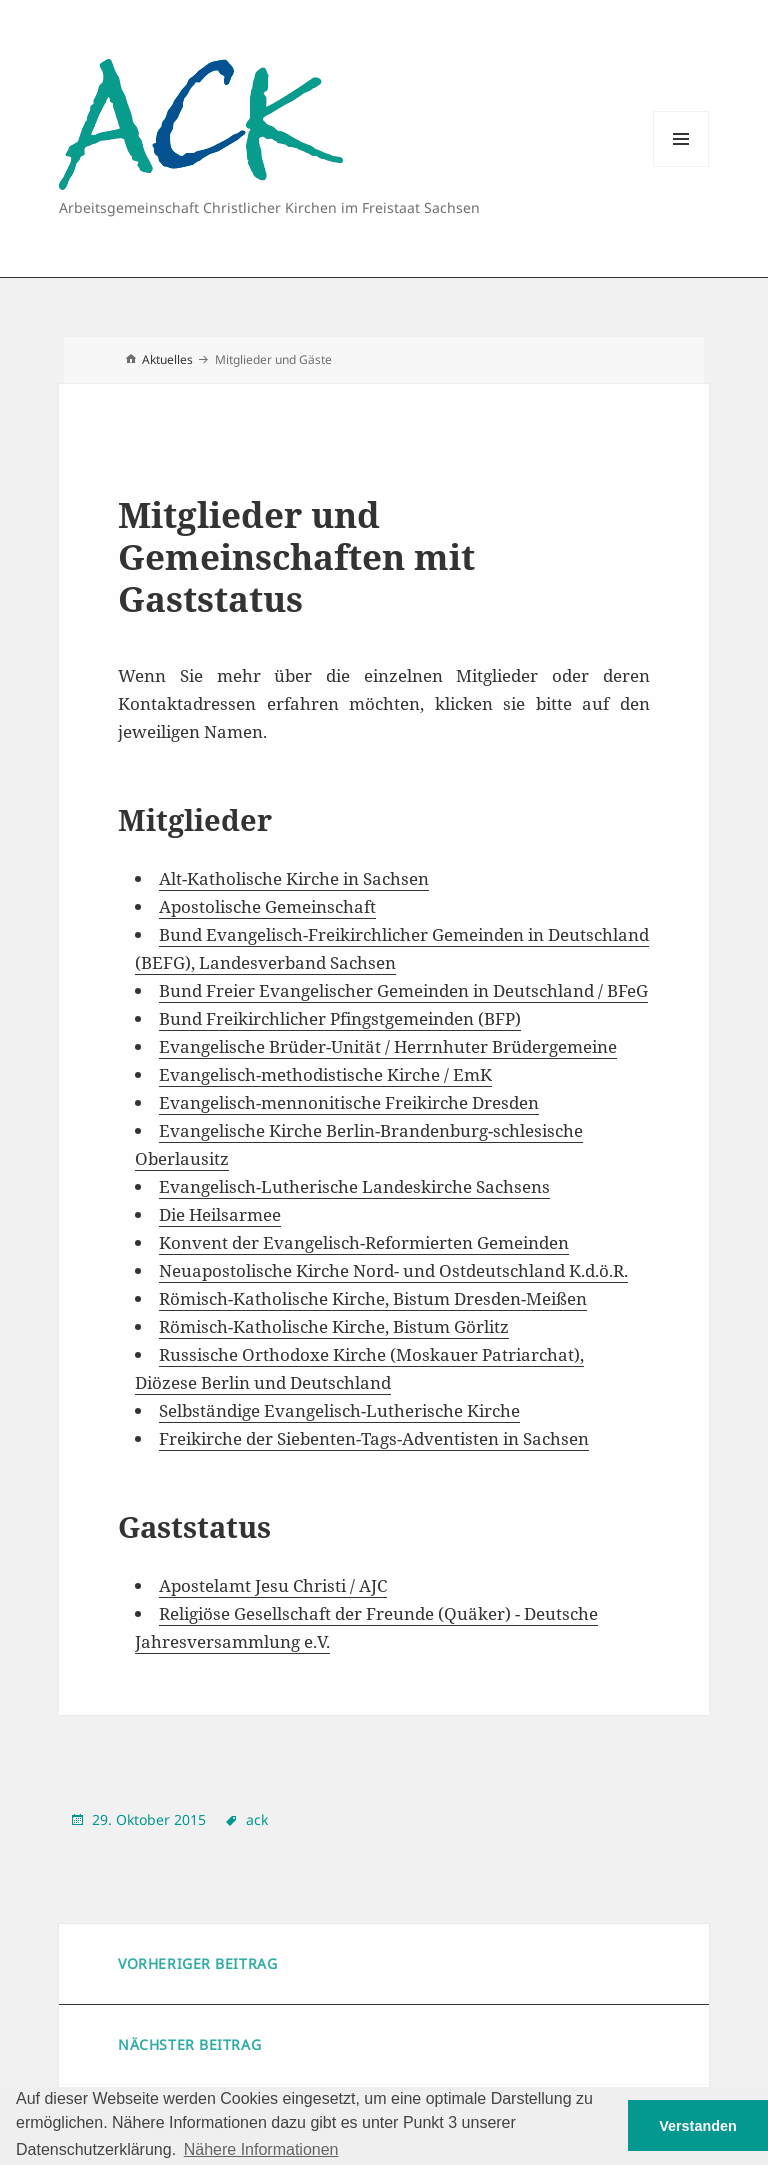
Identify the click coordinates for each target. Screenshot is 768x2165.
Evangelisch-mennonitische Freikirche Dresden (349, 1102)
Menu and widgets (681, 166)
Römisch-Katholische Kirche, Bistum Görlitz (334, 1326)
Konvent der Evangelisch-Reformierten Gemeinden (364, 1242)
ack (257, 1819)
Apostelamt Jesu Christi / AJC (273, 1585)
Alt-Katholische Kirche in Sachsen (294, 878)
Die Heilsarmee (220, 1214)
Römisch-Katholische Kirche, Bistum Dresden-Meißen (373, 1298)
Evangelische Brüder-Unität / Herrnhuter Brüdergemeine (388, 1046)
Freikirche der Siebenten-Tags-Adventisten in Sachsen (374, 1438)
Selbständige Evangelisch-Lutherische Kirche (339, 1410)
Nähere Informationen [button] (261, 2149)
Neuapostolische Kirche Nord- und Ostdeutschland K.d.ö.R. (393, 1270)
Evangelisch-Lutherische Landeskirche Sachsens (354, 1186)
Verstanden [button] (698, 2126)
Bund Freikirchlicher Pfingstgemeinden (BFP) (340, 1018)
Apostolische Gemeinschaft (267, 906)
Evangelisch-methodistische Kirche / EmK (325, 1074)
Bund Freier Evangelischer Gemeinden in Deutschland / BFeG (403, 990)
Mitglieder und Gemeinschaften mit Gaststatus (296, 556)
